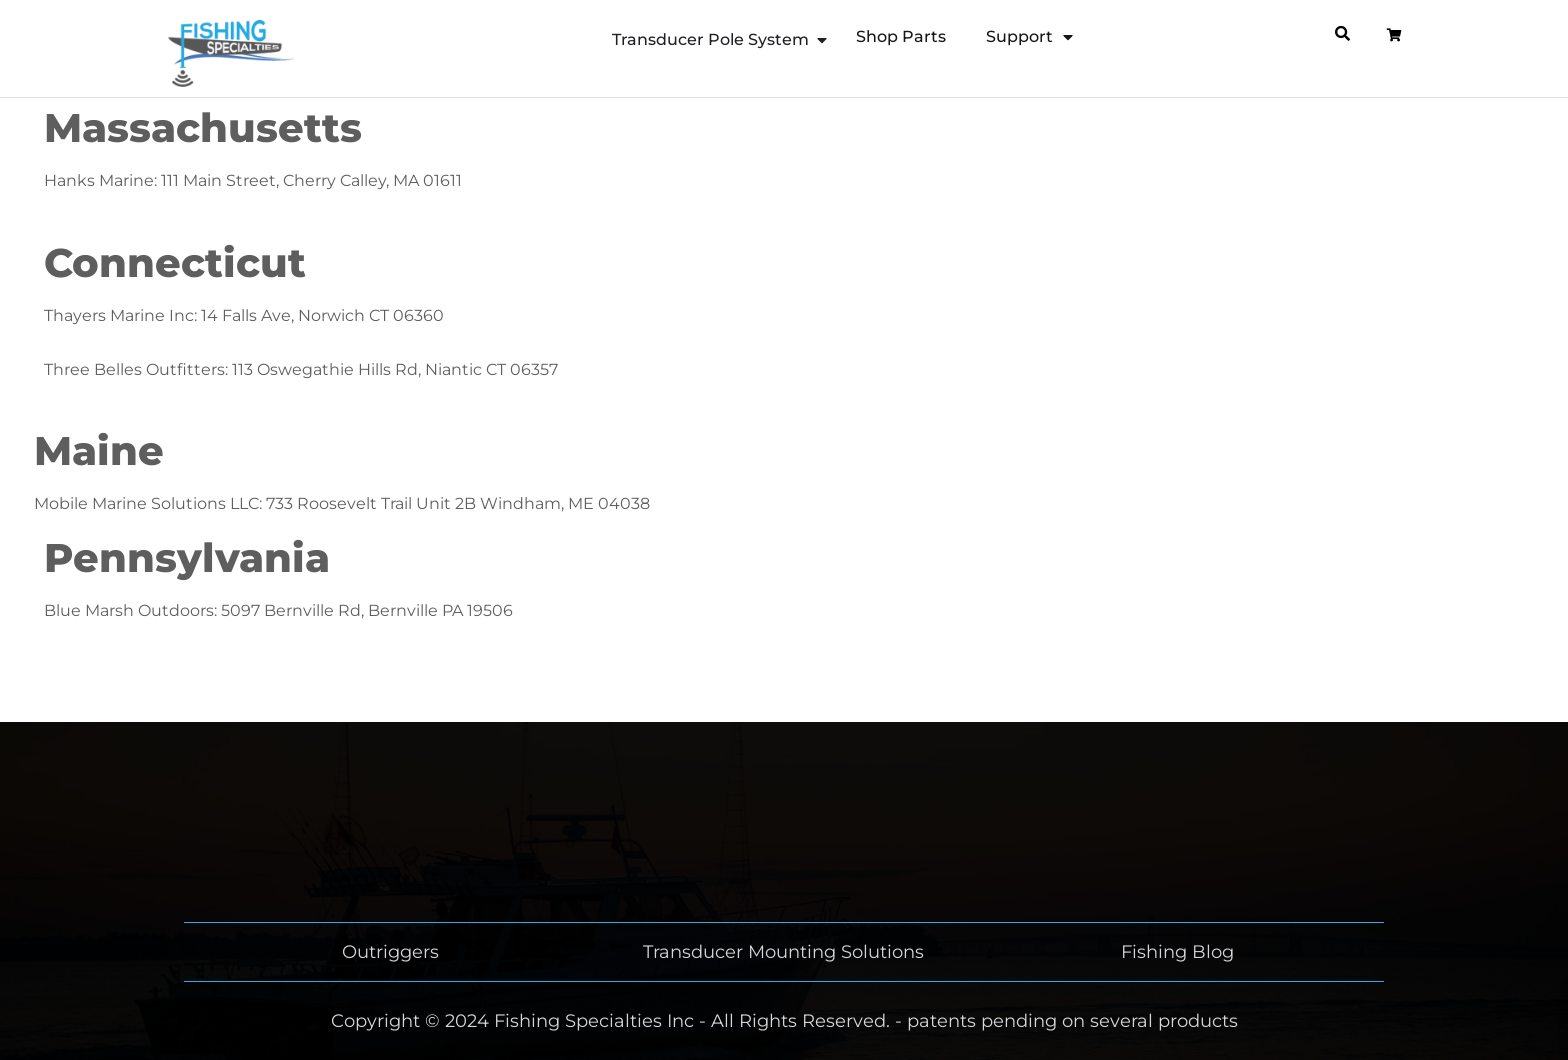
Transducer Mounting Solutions (783, 952)
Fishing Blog (1177, 952)
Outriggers (390, 952)
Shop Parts (901, 36)
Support (1029, 37)
